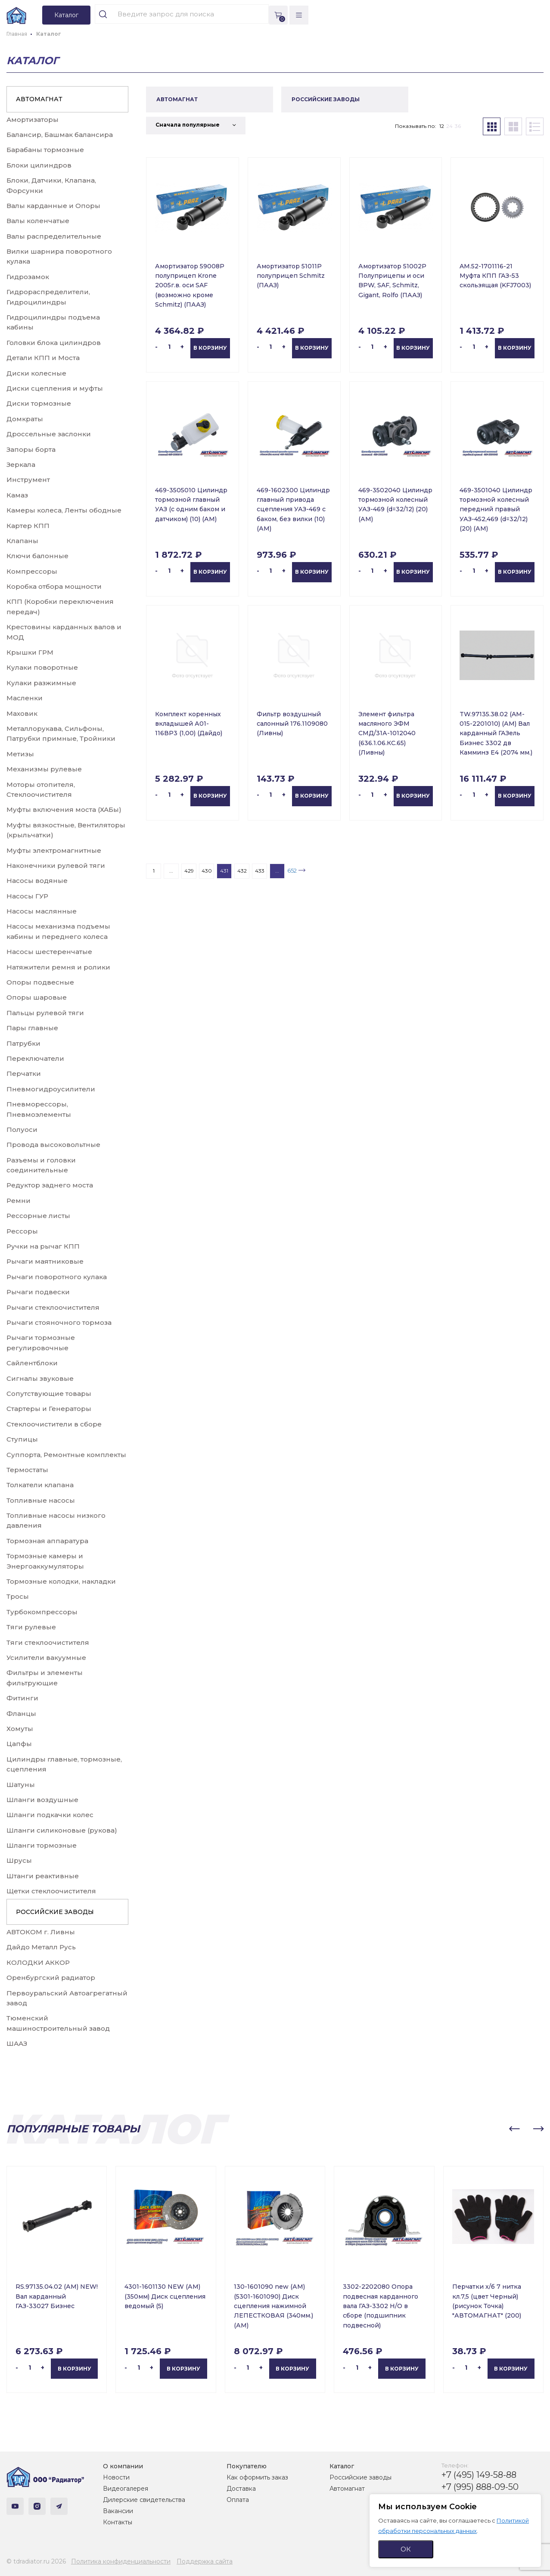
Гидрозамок (27, 277)
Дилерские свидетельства (144, 2500)
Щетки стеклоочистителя (51, 1891)
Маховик (21, 713)
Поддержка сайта (205, 2561)
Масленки (24, 698)
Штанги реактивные (42, 1876)
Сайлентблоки (32, 1363)
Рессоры (22, 1231)
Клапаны (22, 541)
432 (242, 870)
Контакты (117, 2522)
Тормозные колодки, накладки (61, 1581)
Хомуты (19, 1729)
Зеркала (20, 464)
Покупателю (247, 2466)
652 (292, 870)
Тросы (17, 1596)
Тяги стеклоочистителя (47, 1642)
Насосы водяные (37, 880)
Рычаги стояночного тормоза (59, 1322)
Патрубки (23, 1043)
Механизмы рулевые (44, 769)
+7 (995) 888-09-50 (480, 2487)
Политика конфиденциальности (121, 2561)
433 (259, 870)
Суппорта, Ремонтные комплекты (66, 1455)
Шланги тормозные (41, 1845)
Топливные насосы (40, 1500)
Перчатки (23, 1073)
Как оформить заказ (257, 2477)
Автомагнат (347, 2488)
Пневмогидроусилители (50, 1089)
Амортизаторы (32, 119)
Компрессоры (31, 571)
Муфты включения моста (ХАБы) (63, 809)
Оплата (238, 2500)
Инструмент (28, 479)
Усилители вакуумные (46, 1657)
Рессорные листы (38, 1216)
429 (189, 870)
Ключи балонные (37, 556)
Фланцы (21, 1713)
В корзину (210, 348)
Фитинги (22, 1698)
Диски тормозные (38, 403)
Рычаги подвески (38, 1292)
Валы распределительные (53, 236)
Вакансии (118, 2511)
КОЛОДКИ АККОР (38, 1962)
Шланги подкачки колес (49, 1815)
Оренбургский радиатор (50, 1977)
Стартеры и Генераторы (48, 1409)
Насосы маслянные (41, 911)
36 (458, 126)
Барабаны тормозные (45, 150)
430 (207, 870)
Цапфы (19, 1744)
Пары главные (32, 1028)
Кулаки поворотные (42, 667)
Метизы (20, 754)
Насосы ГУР (27, 896)
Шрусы (19, 1860)
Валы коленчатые (37, 221)
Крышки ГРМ (29, 652)
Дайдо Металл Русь (41, 1947)
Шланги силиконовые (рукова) (61, 1830)
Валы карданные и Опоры (53, 206)
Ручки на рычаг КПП (43, 1246)
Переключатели (35, 1058)
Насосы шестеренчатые (49, 952)
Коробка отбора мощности (54, 586)
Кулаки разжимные (41, 683)
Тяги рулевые (31, 1627)
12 (441, 126)
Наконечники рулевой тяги (55, 865)
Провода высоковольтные (53, 1144)
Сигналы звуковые (40, 1378)
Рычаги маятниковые (45, 1261)
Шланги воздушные (42, 1800)
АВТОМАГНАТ (39, 99)
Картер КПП (28, 526)
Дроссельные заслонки (48, 434)
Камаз (17, 495)
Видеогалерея (125, 2488)
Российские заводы (360, 2477)
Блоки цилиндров (38, 165)
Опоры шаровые (36, 997)
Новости (116, 2477)
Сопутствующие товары (48, 1393)
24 (449, 126)
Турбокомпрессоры (42, 1612)
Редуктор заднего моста (49, 1185)
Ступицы (22, 1439)
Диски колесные (36, 373)
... (171, 870)
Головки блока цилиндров (53, 343)
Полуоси (21, 1129)
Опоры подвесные (40, 982)
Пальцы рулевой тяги (45, 1013)
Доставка (241, 2488)
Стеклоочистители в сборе (54, 1424)
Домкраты (24, 419)
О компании (123, 2466)
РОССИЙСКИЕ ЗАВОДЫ (55, 1912)
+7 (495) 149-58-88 (478, 2475)
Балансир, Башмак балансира (59, 135)
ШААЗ (16, 2043)
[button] (514, 2129)
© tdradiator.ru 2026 (36, 2561)
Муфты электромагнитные (53, 850)
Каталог (341, 2466)
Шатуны (20, 1785)
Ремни (18, 1200)
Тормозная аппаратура (47, 1541)
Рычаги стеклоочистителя (52, 1307)
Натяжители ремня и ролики (58, 967)
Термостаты (27, 1470)
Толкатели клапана (40, 1485)
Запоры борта (31, 449)
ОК (406, 2549)
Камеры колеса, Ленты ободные (63, 510)
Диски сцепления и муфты (54, 388)
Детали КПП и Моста (43, 358)
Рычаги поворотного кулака (56, 1277)
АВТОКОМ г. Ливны (40, 1932)
